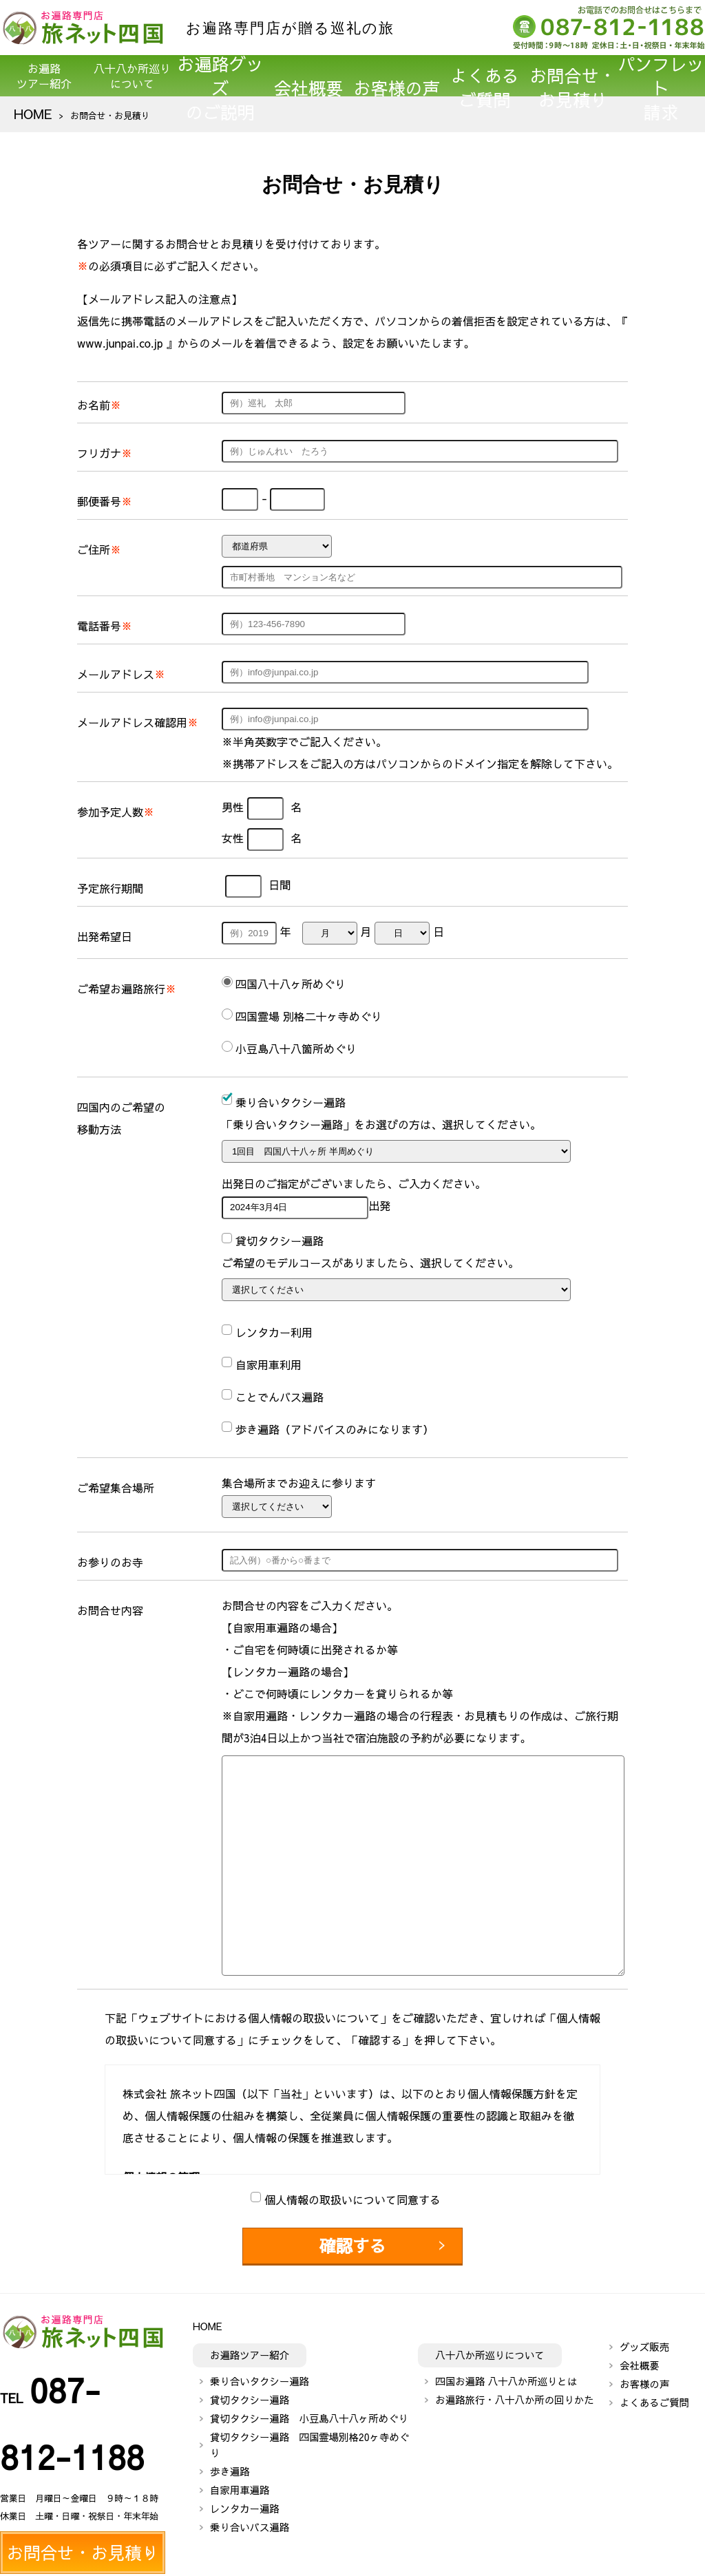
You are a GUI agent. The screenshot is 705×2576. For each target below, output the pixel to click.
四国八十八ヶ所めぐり (290, 983)
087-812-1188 (97, 2368)
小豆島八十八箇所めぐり (296, 1048)
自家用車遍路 (239, 2482)
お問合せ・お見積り (572, 76)
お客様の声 (396, 75)
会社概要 (308, 75)
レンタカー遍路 (245, 2501)
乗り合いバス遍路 (249, 2519)
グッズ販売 (644, 2339)
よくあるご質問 (485, 76)
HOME (27, 115)
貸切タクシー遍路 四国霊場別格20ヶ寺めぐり (309, 2437)
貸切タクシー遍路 (249, 2391)
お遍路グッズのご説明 (220, 76)
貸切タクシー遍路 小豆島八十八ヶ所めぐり (309, 2410)
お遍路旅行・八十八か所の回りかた (514, 2391)
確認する (352, 2242)
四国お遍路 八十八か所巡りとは (506, 2373)
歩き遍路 (230, 2464)
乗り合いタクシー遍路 (259, 2373)
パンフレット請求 (661, 76)
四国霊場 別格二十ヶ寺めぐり (308, 1016)
